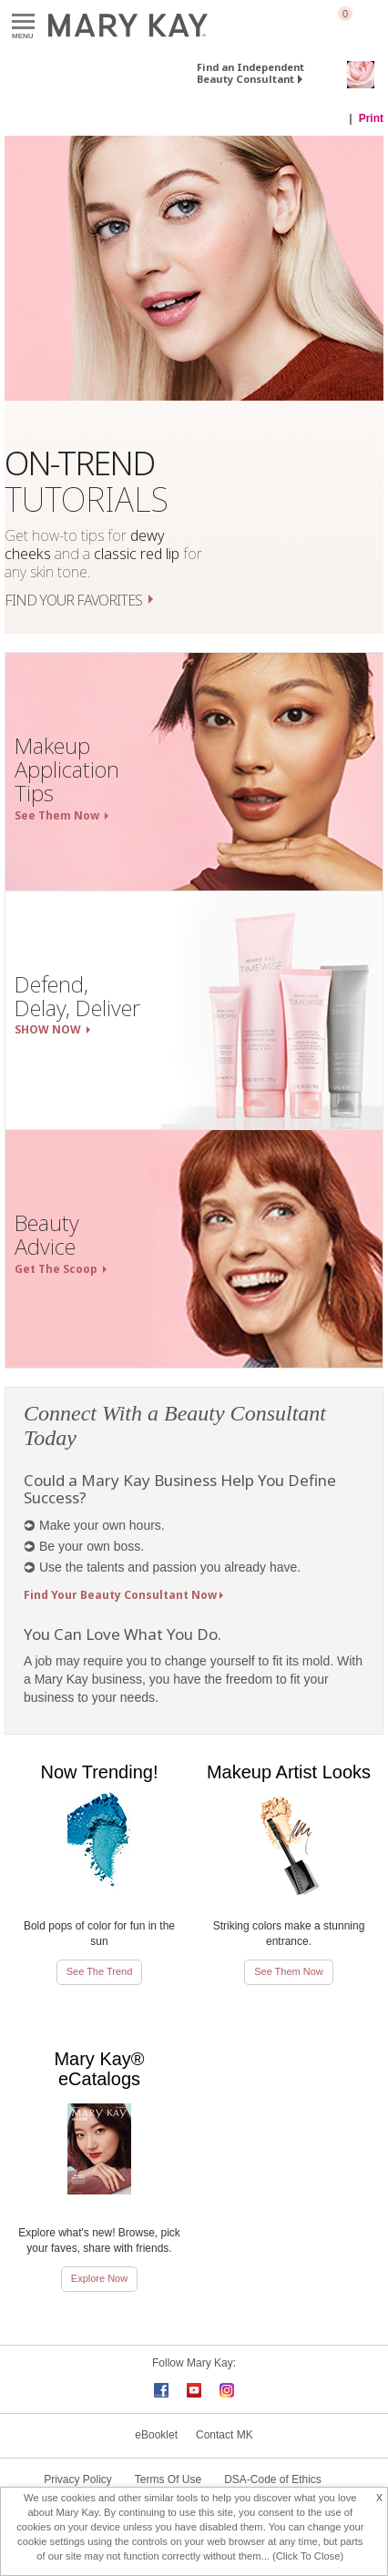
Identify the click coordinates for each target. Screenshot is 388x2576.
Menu (23, 22)
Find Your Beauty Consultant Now (120, 1595)
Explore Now (99, 2278)
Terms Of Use (168, 2479)
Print (371, 118)
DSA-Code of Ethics (273, 2479)
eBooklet (156, 2434)
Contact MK (224, 2434)
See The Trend (99, 1971)
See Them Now (288, 1971)
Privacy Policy (78, 2479)
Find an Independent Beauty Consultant (250, 73)
